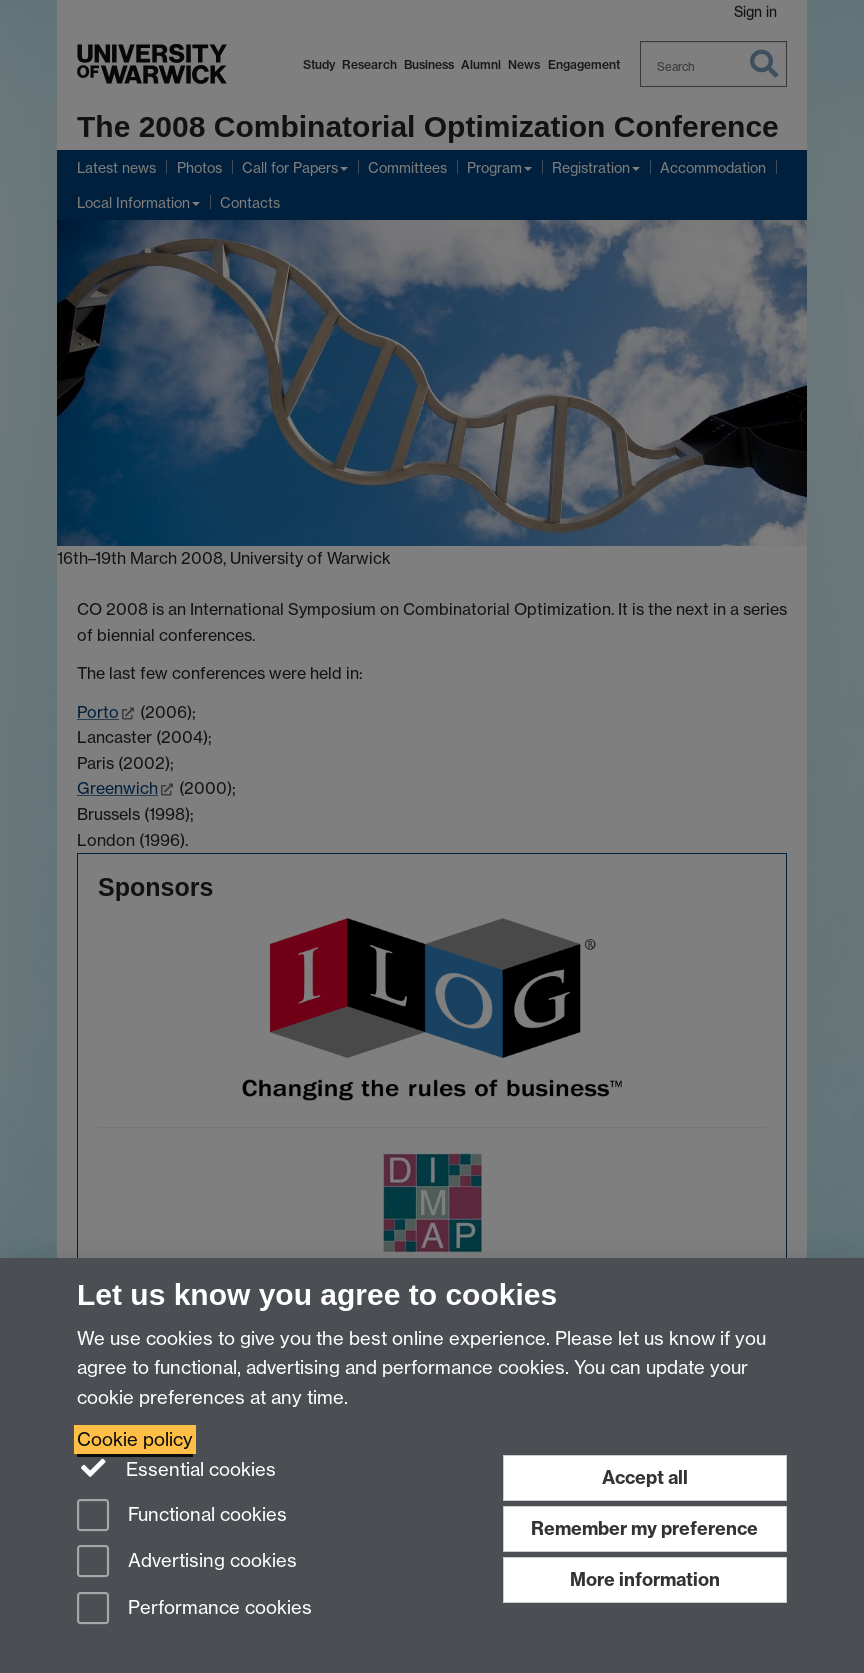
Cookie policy (135, 1439)
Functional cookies (182, 1516)
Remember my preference (644, 1528)
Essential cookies (176, 1468)
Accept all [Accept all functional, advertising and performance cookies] (645, 1477)
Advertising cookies (187, 1562)
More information (645, 1579)
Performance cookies (194, 1609)
